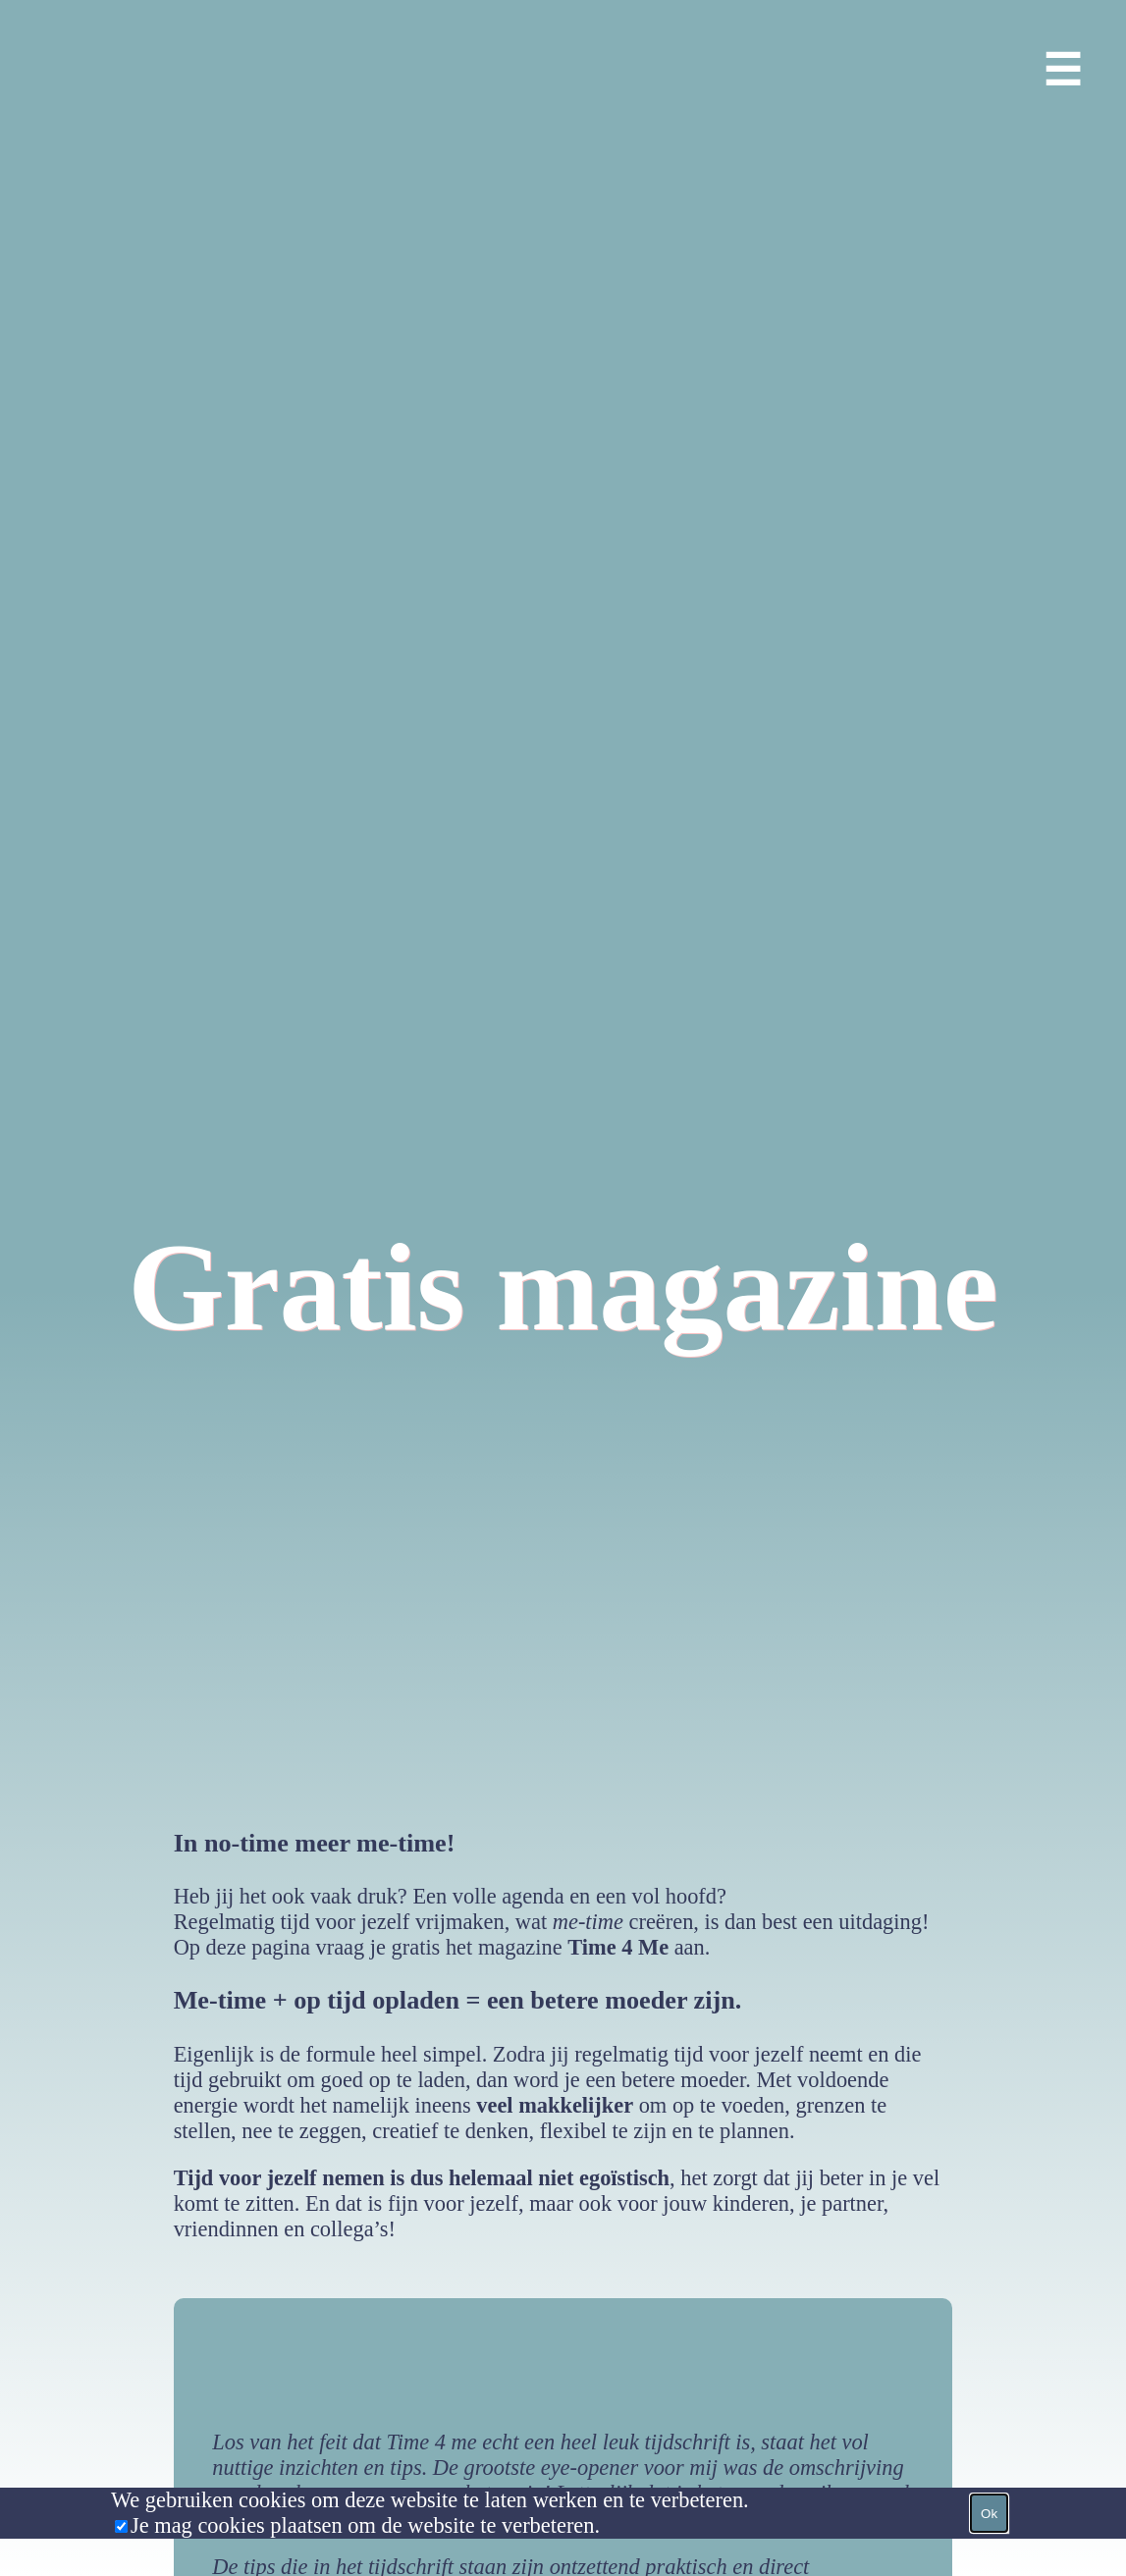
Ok (989, 2513)
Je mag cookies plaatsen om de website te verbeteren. (365, 2525)
